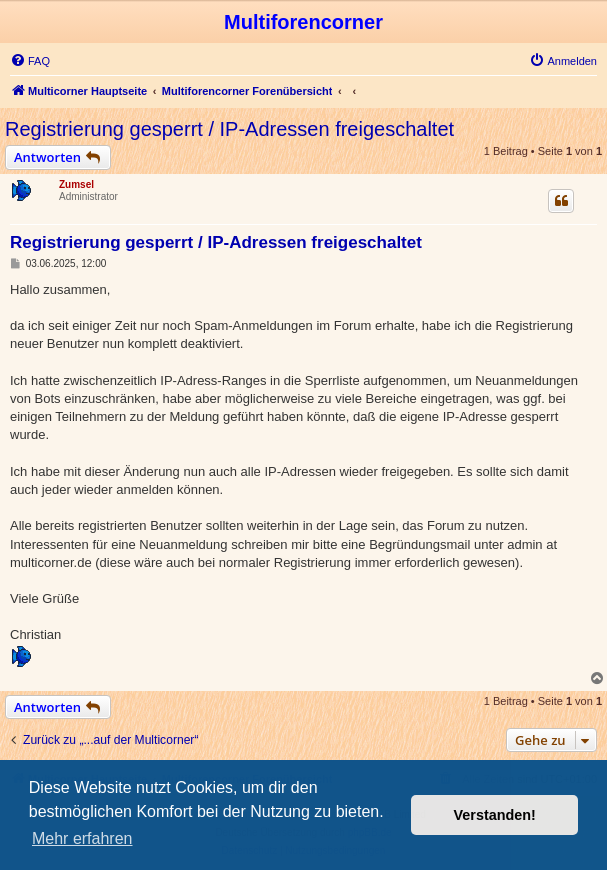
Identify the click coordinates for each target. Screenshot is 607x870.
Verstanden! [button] (495, 815)
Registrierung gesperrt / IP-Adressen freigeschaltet (229, 129)
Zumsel (76, 184)
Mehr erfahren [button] (82, 838)
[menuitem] (30, 61)
